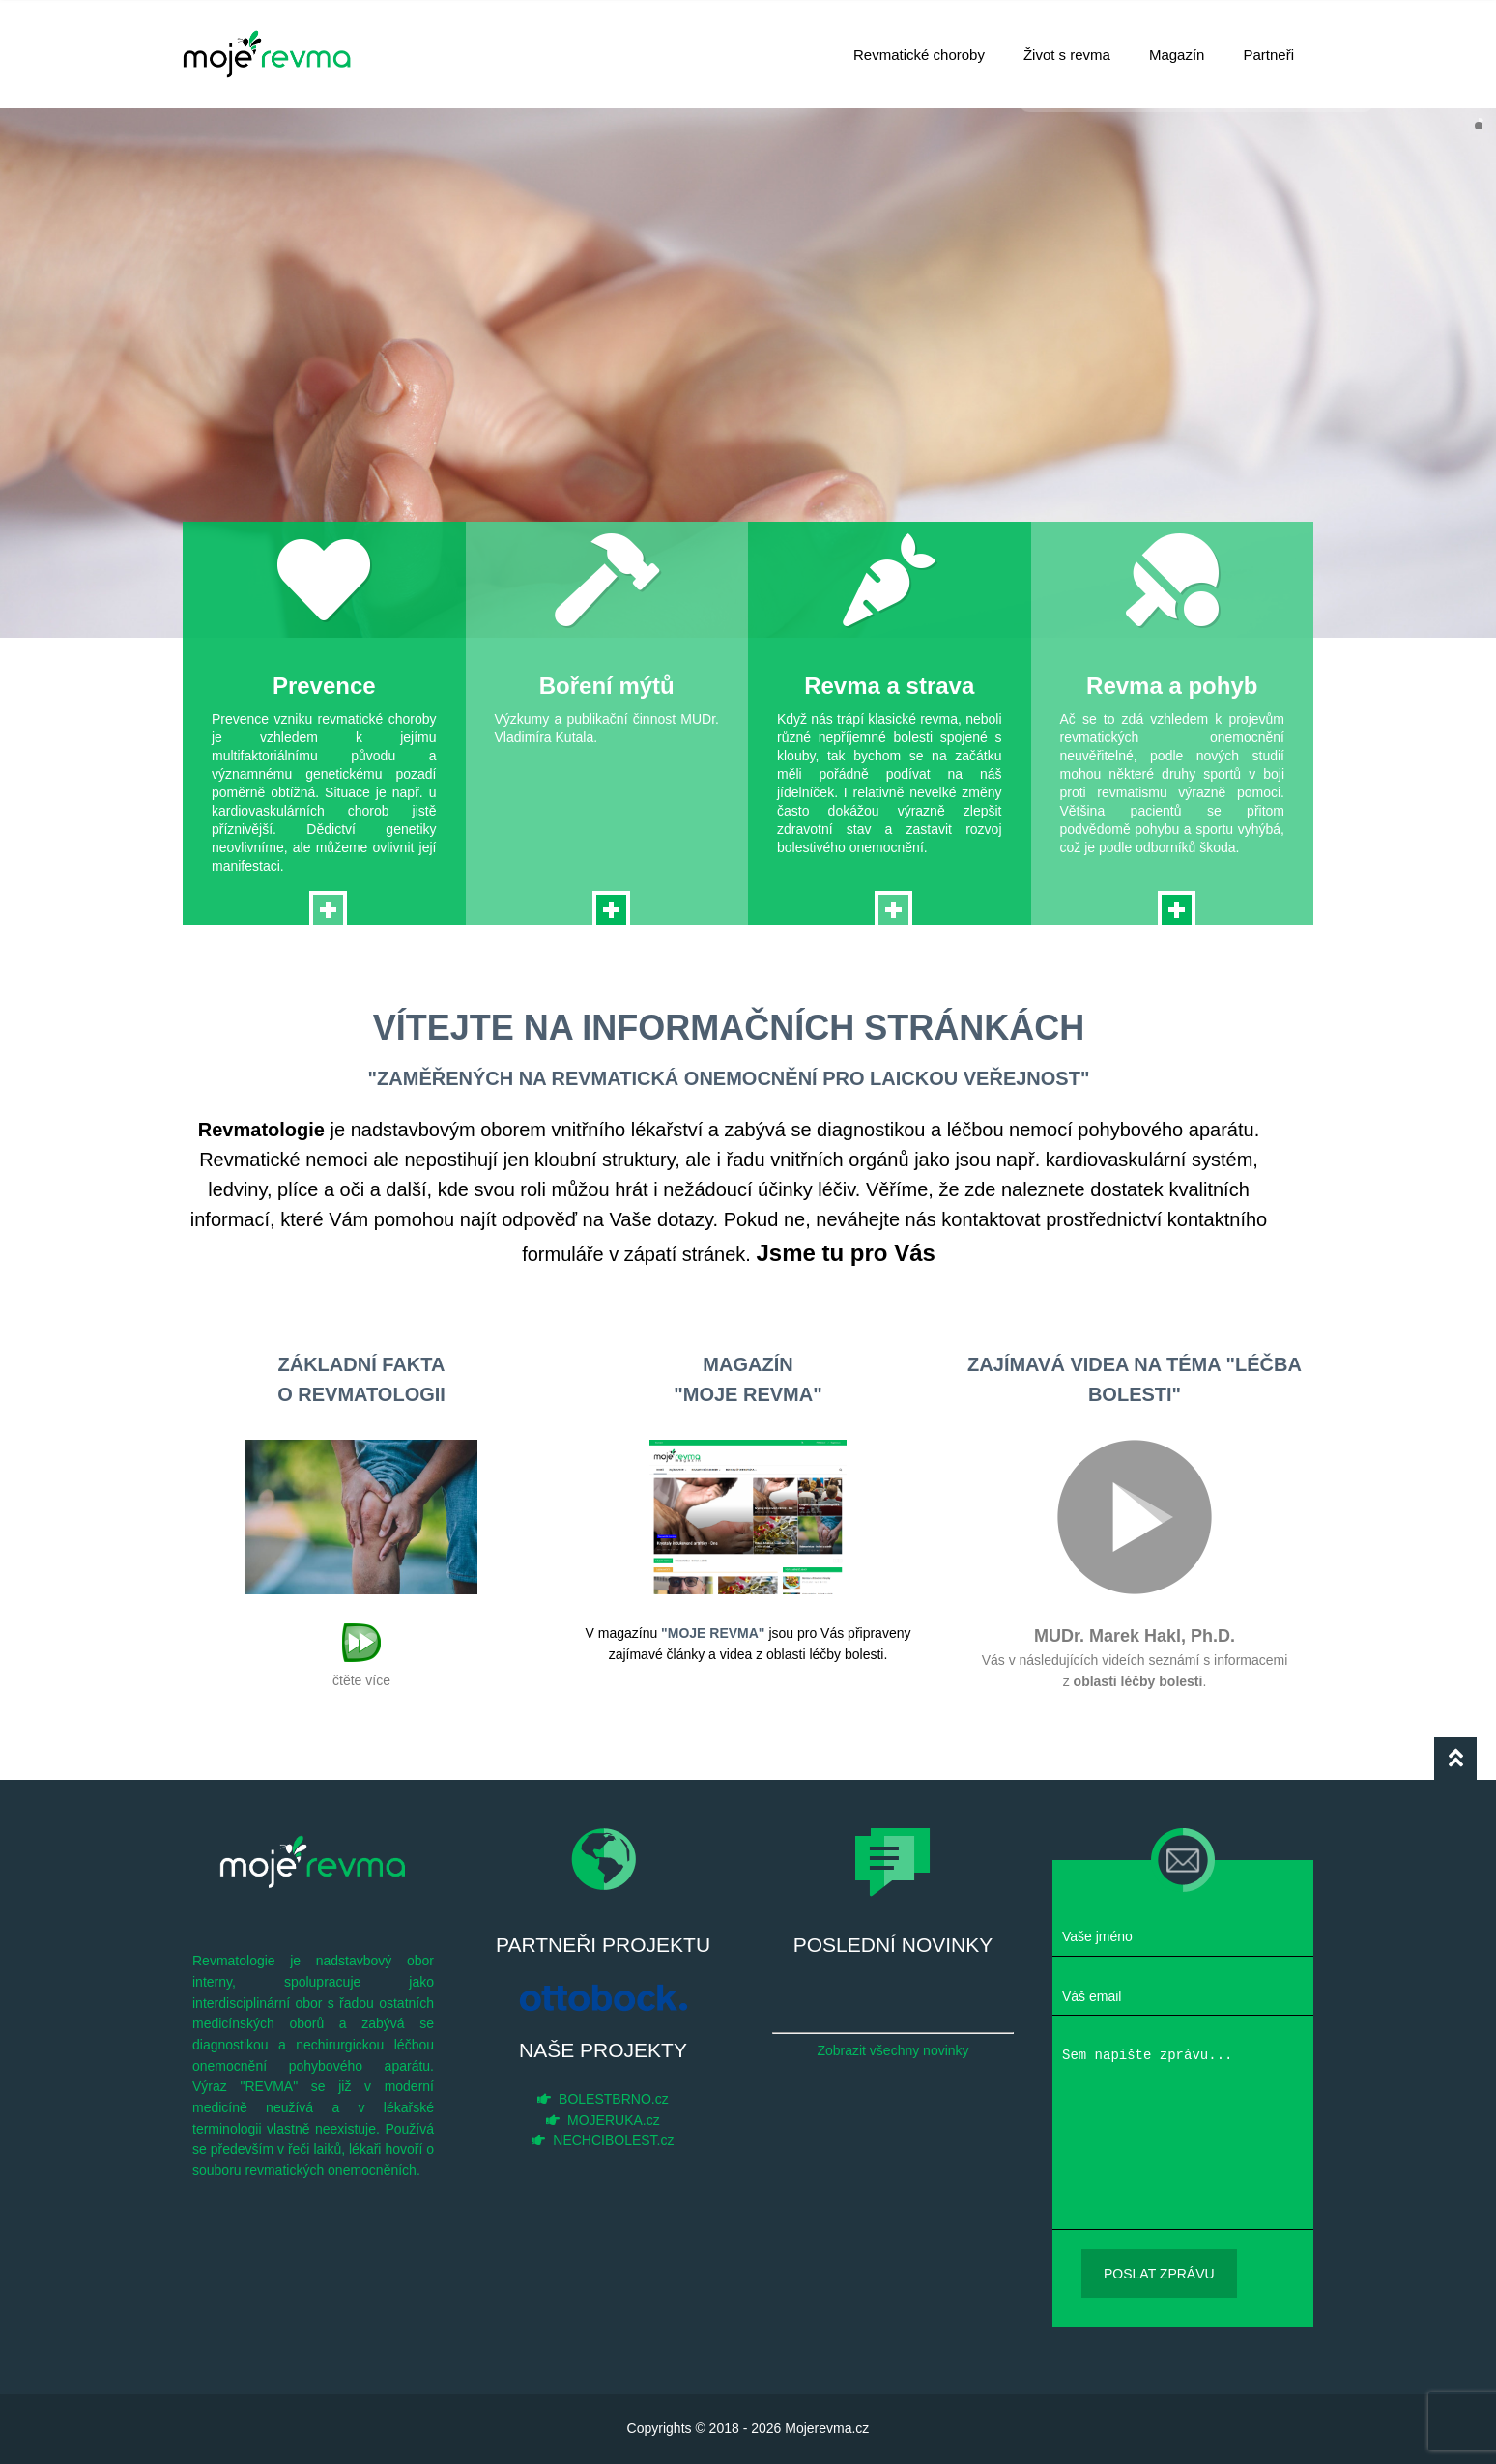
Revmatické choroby (919, 44)
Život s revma (1066, 44)
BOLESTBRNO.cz (614, 2098)
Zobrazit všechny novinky (892, 2050)
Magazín (1177, 44)
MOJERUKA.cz (613, 2120)
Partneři (1268, 44)
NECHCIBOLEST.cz (613, 2140)
